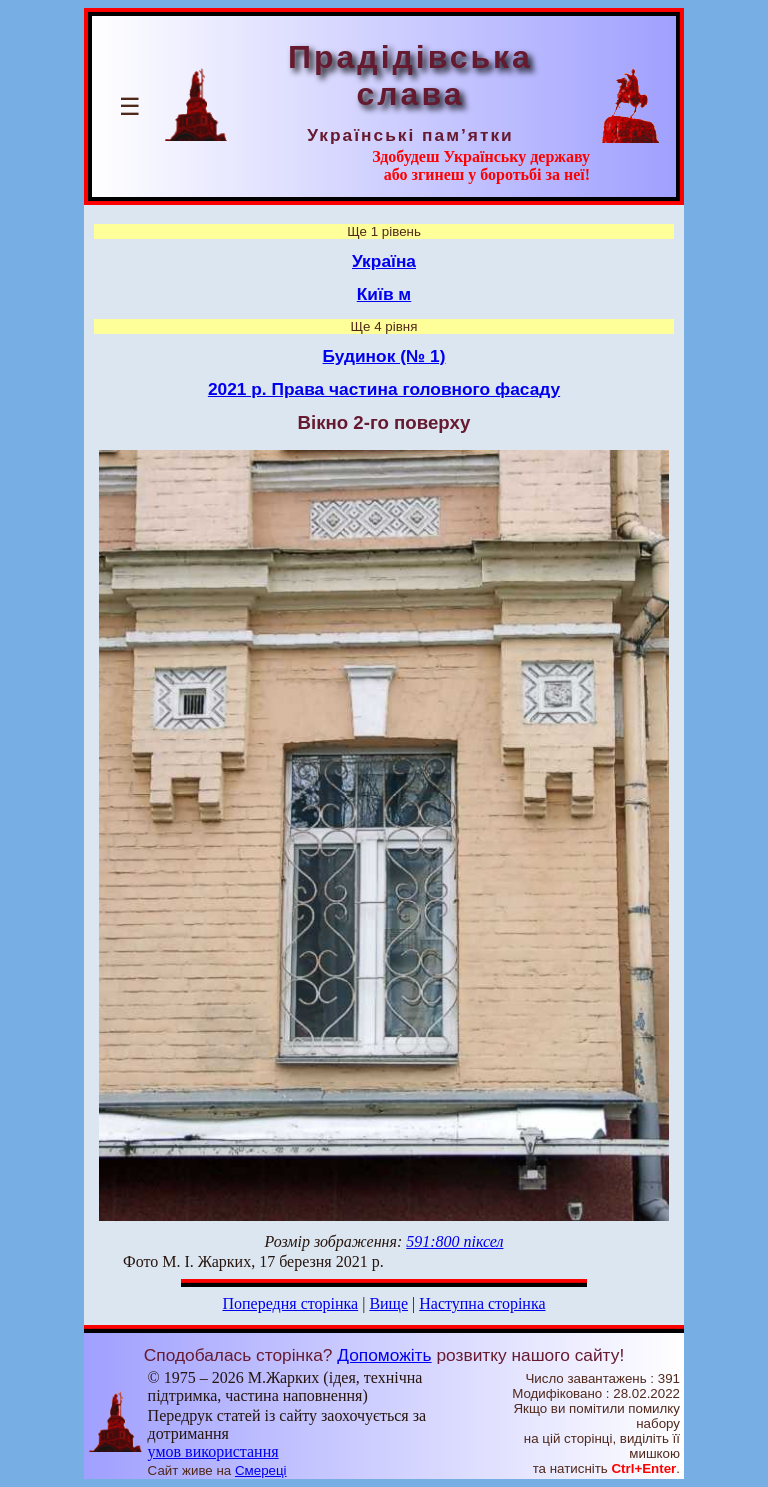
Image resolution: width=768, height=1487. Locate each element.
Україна (384, 261)
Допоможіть (384, 1355)
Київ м (384, 294)
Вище (388, 1303)
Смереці (261, 1470)
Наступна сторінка (482, 1303)
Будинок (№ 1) (384, 356)
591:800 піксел (454, 1241)
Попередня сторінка (290, 1303)
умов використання (213, 1451)
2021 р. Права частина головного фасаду (384, 389)
